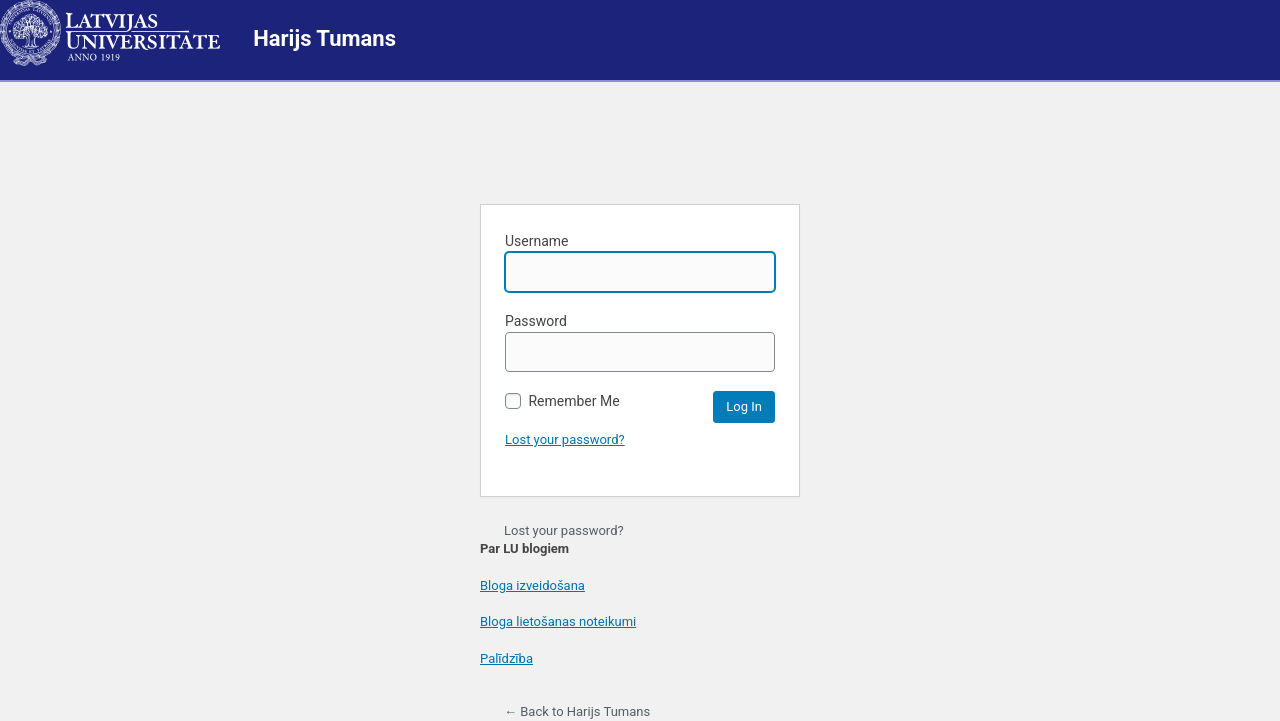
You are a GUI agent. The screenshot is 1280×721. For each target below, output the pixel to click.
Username (640, 262)
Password (640, 342)
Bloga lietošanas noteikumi (558, 621)
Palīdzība (506, 658)
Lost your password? (565, 439)
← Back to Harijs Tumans (577, 711)
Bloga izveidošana (532, 585)
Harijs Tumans (324, 38)
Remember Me (562, 401)
